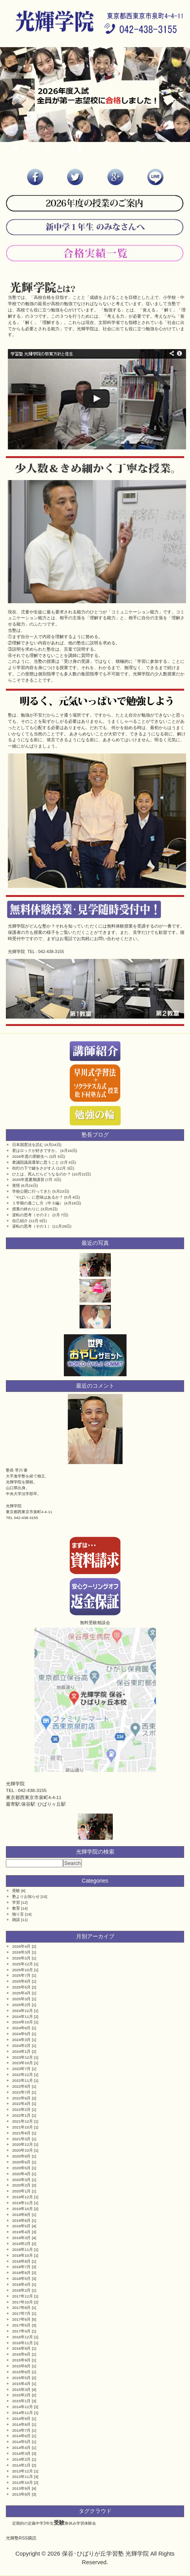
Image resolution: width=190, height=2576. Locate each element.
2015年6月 (21, 2372)
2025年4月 (21, 1993)
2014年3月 (21, 2453)
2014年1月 (21, 2465)
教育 (16, 1908)
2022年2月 (21, 2109)
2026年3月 (21, 1952)
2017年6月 (21, 2319)
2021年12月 (22, 2121)
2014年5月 (21, 2442)
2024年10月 (22, 2022)
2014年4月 (21, 2447)
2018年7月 (21, 2267)
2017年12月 (22, 2296)
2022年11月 (22, 2080)
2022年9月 (21, 2086)
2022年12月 (22, 2074)
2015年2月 (21, 2395)
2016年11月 (22, 2343)
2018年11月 (22, 2249)
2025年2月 (21, 2005)
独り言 (18, 1914)
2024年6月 (21, 2028)
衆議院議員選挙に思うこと (35, 1162)
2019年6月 (21, 2220)
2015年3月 (21, 2389)
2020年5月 (21, 2168)
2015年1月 (21, 2401)
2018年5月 (21, 2278)
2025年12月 (22, 1964)
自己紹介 (20, 1221)
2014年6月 (21, 2436)
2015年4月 (21, 2383)
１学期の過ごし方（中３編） (37, 1203)
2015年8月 (21, 2366)
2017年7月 (21, 2313)
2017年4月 (21, 2331)
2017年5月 (21, 2325)
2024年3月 (21, 2040)
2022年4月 (21, 2103)
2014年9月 (21, 2418)
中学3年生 (45, 2523)
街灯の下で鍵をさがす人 (33, 1168)
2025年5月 (21, 1987)
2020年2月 (21, 2185)
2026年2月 (21, 1958)
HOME (16, 151)
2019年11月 (22, 2203)
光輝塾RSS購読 (21, 2538)
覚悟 (16, 1185)
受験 (16, 1890)
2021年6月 (21, 2133)
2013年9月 (21, 2488)
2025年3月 (21, 1999)
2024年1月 (21, 2051)
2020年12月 (22, 2144)
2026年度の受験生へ (30, 1156)
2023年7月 (21, 2069)
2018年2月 (21, 2290)
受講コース (47, 151)
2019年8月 (21, 2214)
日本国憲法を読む (27, 1144)
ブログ (174, 151)
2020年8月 (21, 2156)
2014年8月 (21, 2424)
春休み (70, 2523)
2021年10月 (22, 2127)
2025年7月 (21, 1975)
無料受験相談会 (95, 1622)
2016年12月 (22, 2337)
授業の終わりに (26, 1209)
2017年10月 (22, 2302)
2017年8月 (21, 2307)
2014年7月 (21, 2430)
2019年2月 (21, 2243)
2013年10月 (22, 2482)
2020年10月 (22, 2150)
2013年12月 (22, 2471)
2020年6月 (21, 2162)
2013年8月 (21, 2494)
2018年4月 (21, 2284)
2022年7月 (21, 2092)
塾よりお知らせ (26, 1896)
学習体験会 (86, 2523)
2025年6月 (21, 1981)
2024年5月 (21, 2034)
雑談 (16, 1919)
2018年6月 (21, 2272)
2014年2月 (21, 2459)
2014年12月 (22, 2407)
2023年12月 (22, 2057)
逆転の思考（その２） (31, 1215)
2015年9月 (21, 2360)
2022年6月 (21, 2098)
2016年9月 (21, 2348)
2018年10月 (22, 2255)
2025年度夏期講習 (28, 1179)
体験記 (79, 151)
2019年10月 (22, 2209)
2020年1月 (21, 2191)
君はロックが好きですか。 (35, 1150)
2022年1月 (21, 2115)
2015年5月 (21, 2378)
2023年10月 (22, 2063)
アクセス (142, 151)
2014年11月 (22, 2412)
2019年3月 (21, 2238)
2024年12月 (22, 2010)
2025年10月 (22, 1970)
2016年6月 (21, 2354)
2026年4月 (21, 1946)
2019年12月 (22, 2197)
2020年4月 (21, 2174)
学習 (16, 1902)
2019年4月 (21, 2232)
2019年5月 (21, 2226)
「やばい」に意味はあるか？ (37, 1197)
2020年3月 (21, 2180)
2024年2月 (21, 2045)
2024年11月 (22, 2016)
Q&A (111, 151)
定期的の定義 (24, 2523)
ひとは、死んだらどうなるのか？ (41, 1174)
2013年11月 (22, 2476)
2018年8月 (21, 2261)
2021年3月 (21, 2139)
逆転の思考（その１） (31, 1226)
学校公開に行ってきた (31, 1191)
